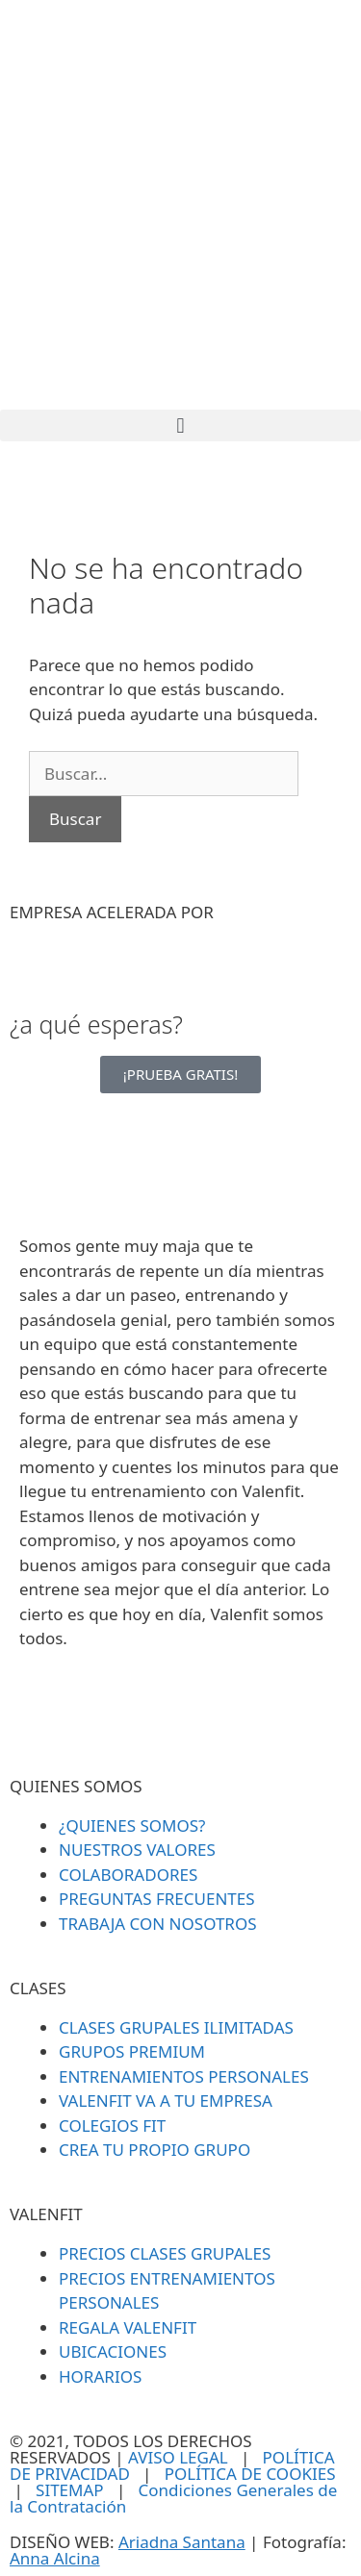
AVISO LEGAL (178, 2457)
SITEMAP (70, 2490)
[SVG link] (180, 205)
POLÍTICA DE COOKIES (250, 2474)
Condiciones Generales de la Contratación (173, 2498)
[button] (180, 425)
